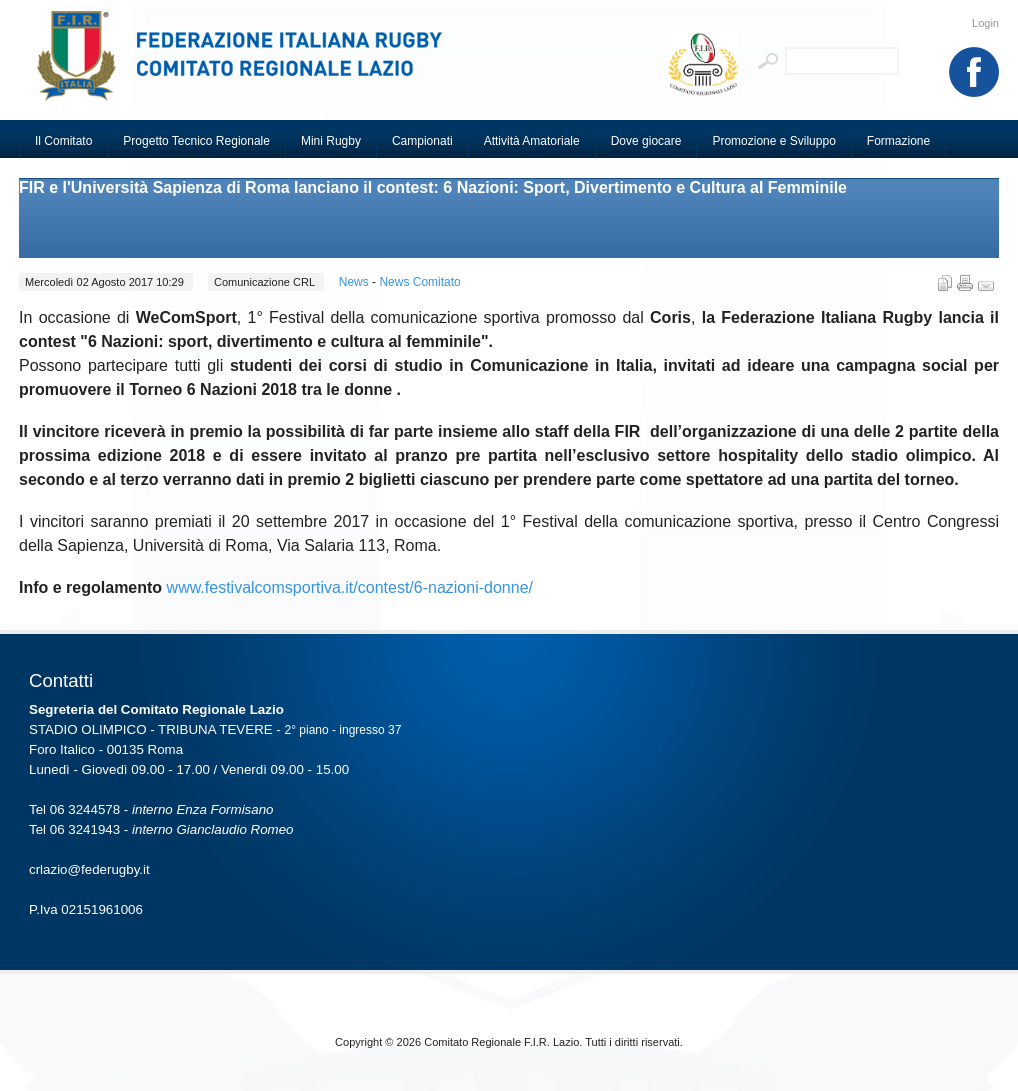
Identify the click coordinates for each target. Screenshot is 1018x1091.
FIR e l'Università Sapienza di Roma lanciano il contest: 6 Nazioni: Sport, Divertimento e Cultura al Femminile (433, 187)
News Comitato (419, 282)
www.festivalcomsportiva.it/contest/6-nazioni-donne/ (350, 587)
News (355, 282)
